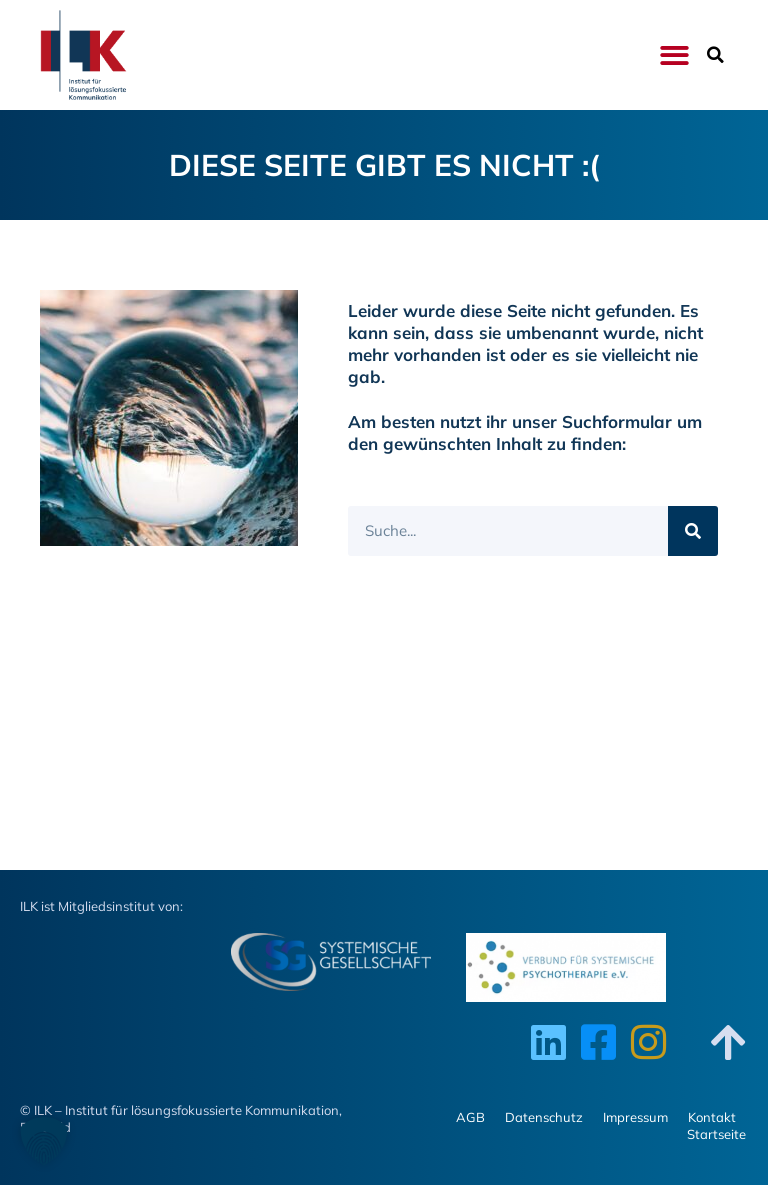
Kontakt (712, 1117)
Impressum (635, 1117)
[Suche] (693, 531)
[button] (674, 55)
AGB (470, 1117)
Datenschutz (544, 1117)
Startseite (716, 1134)
